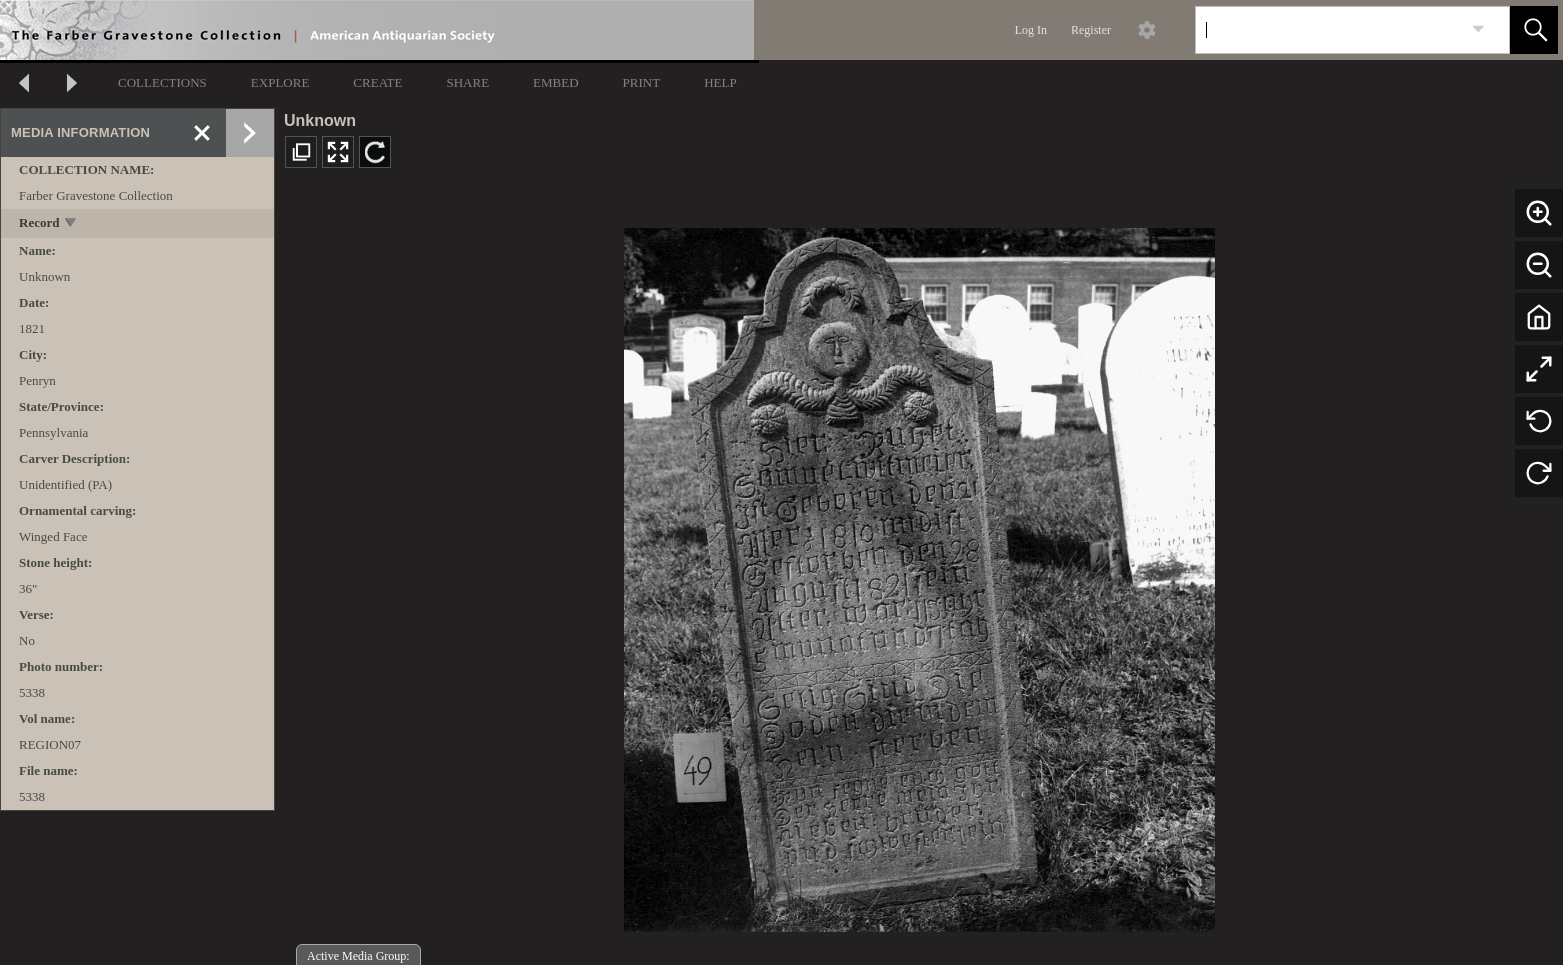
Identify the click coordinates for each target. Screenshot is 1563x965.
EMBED (556, 82)
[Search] (1329, 30)
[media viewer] (919, 574)
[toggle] (71, 224)
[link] (1478, 29)
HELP (720, 82)
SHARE (467, 82)
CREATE (377, 82)
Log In (1031, 30)
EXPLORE (280, 82)
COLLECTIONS (162, 82)
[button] (1534, 30)
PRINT (642, 82)
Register (1091, 30)
